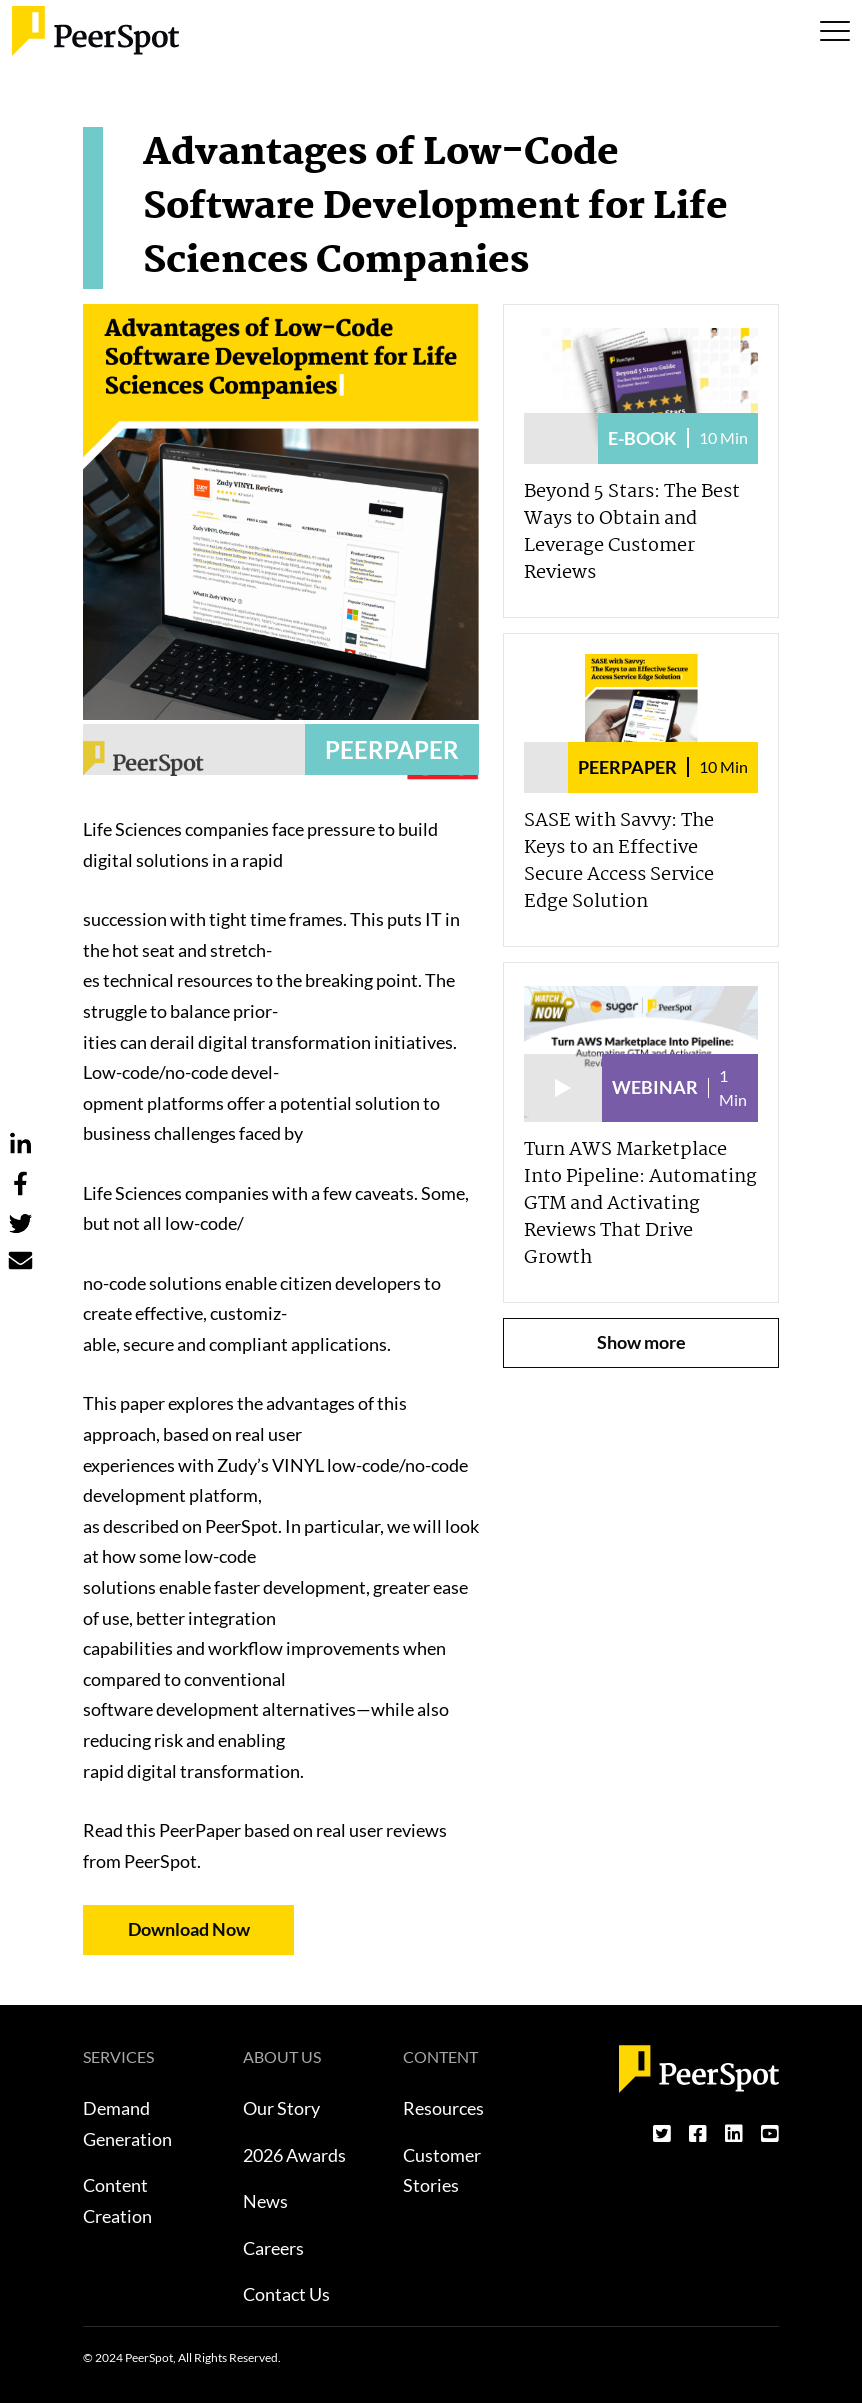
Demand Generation (127, 2123)
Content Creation (117, 2200)
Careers (273, 2248)
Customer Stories (442, 2170)
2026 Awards (294, 2155)
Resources (443, 2108)
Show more (641, 1342)
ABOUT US (282, 2056)
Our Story (281, 2108)
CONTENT (440, 2056)
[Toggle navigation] (835, 31)
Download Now (189, 1929)
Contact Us (286, 2294)
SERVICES (118, 2056)
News (265, 2201)
